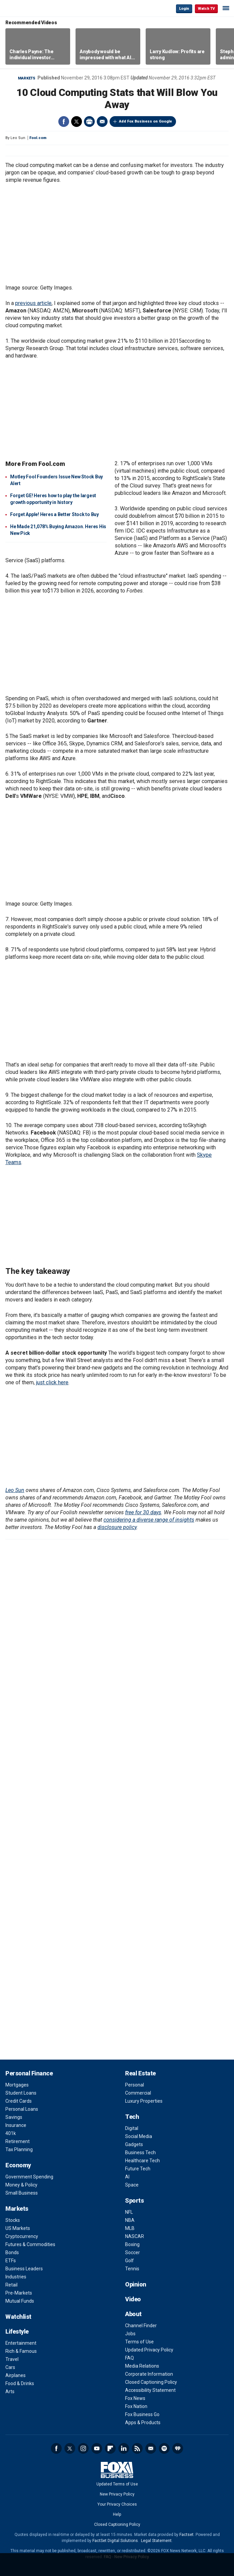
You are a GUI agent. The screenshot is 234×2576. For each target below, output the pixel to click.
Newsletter (150, 2448)
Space (132, 2185)
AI (127, 2176)
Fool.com (38, 138)
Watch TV (206, 8)
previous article (33, 303)
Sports (134, 2200)
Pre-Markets (18, 2293)
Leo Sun (14, 1490)
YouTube (96, 2448)
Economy (18, 2165)
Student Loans (20, 2093)
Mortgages (17, 2085)
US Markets (17, 2228)
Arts (9, 2391)
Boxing (132, 2244)
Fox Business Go (142, 2414)
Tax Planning (19, 2149)
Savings (13, 2117)
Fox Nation (136, 2406)
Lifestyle (17, 2331)
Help (117, 2514)
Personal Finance (29, 2073)
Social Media (138, 2136)
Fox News (135, 2398)
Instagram (83, 2448)
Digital (131, 2128)
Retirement (17, 2141)
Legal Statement (156, 2540)
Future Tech (137, 2168)
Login (184, 8)
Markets (26, 78)
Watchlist (18, 2316)
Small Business (21, 2193)
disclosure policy (117, 1527)
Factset (186, 2534)
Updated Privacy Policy (149, 2349)
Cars (10, 2367)
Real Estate (140, 2073)
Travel (12, 2359)
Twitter (76, 121)
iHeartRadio (177, 2448)
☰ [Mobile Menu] (226, 8)
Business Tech (140, 2152)
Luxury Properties (144, 2101)
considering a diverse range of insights (149, 1520)
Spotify (164, 2448)
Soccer (132, 2252)
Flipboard (110, 2448)
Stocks (12, 2220)
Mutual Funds (19, 2301)
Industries (15, 2276)
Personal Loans (21, 2109)
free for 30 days (143, 1512)
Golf (129, 2260)
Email (102, 121)
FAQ (129, 2358)
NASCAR (134, 2236)
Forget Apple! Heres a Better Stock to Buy (54, 514)
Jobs (130, 2333)
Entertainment (20, 2343)
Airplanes (15, 2375)
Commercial (138, 2093)
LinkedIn (123, 2448)
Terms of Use (139, 2341)
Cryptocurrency (21, 2236)
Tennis (132, 2268)
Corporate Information (149, 2374)
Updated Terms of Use (117, 2484)
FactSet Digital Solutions (115, 2540)
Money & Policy (21, 2185)
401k (10, 2133)
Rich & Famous (21, 2351)
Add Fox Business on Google (145, 121)
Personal (134, 2085)
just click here (52, 1382)
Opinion (135, 2284)
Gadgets (134, 2144)
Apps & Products (142, 2422)
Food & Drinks (19, 2383)
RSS (137, 2448)
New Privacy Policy (117, 2494)
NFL (129, 2212)
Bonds (12, 2252)
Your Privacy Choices (117, 2504)
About (133, 2313)
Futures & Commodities (30, 2244)
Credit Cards (18, 2101)
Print (89, 121)
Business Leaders (24, 2268)
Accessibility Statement (150, 2390)
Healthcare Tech (142, 2160)
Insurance (15, 2125)
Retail (11, 2284)
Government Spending (29, 2176)
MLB (130, 2228)
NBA (130, 2220)
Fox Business (27, 8)
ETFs (10, 2260)
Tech (132, 2116)
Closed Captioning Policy (151, 2382)
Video (133, 2299)
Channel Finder (141, 2325)
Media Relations (142, 2366)
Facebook (63, 121)
